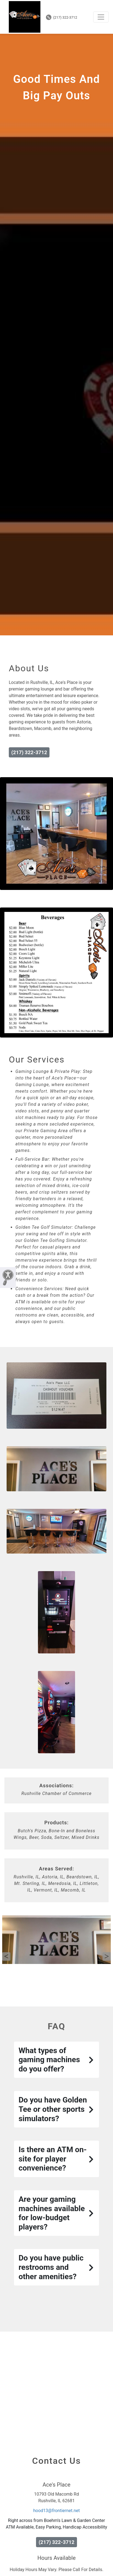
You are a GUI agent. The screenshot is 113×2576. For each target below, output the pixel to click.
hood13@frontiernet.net (56, 2510)
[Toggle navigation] (101, 17)
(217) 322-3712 (61, 17)
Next (107, 1956)
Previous (6, 1956)
